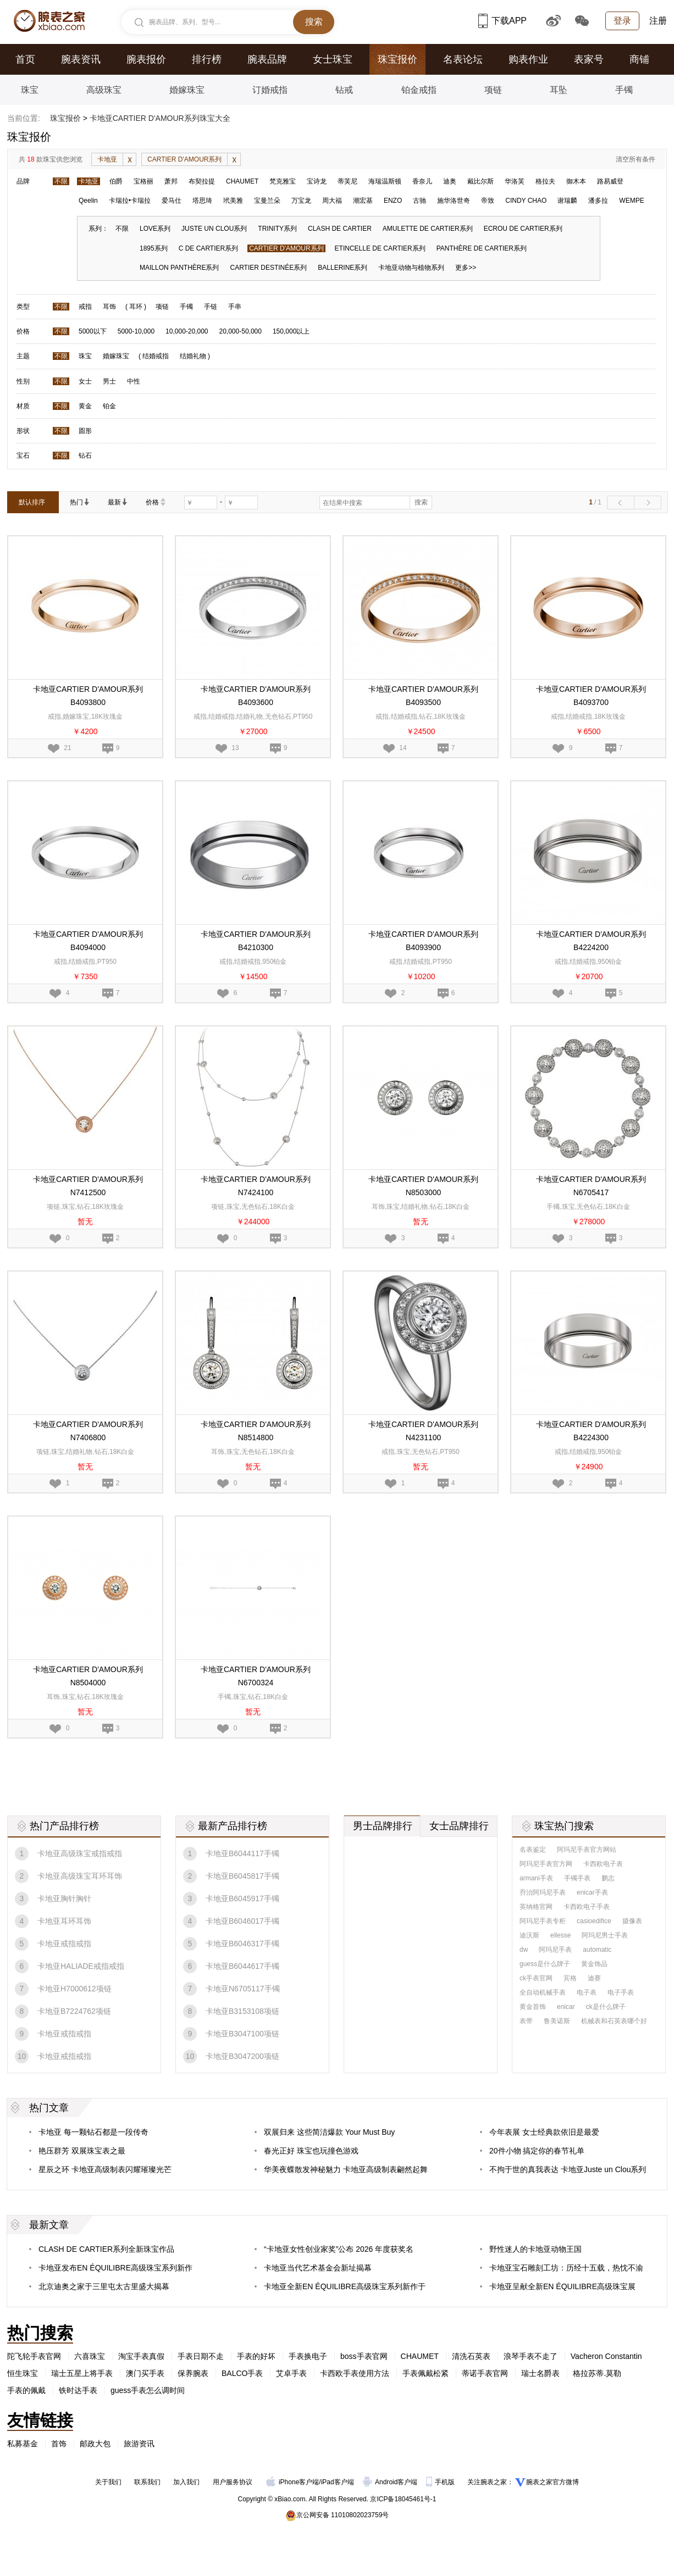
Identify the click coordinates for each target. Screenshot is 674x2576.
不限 (61, 181)
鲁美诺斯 (557, 2021)
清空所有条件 (635, 159)
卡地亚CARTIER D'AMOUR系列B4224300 (591, 1431)
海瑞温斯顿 (384, 181)
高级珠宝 (103, 90)
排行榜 (207, 59)
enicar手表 (592, 1892)
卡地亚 (116, 159)
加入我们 (186, 2482)
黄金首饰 (533, 2007)
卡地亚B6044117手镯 (242, 1853)
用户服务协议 (232, 2482)
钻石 (85, 455)
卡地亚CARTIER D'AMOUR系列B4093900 (423, 941)
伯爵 (116, 181)
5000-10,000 (136, 331)
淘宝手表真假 (141, 2356)
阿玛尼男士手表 (605, 1935)
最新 (118, 502)
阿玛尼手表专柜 (543, 1921)
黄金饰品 (594, 1964)
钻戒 (344, 90)
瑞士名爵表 (540, 2373)
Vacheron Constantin (606, 2356)
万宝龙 (301, 200)
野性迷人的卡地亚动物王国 (535, 2249)
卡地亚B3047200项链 (242, 2056)
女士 (85, 381)
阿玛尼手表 (555, 1949)
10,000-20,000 (186, 331)
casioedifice (594, 1921)
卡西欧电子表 (603, 1864)
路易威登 (610, 181)
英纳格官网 (536, 1907)
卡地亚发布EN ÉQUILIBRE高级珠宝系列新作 (115, 2267)
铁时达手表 (78, 2390)
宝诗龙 (317, 181)
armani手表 (536, 1878)
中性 (133, 381)
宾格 (570, 1978)
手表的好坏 (256, 2356)
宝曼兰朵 (267, 200)
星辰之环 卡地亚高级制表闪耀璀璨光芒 (105, 2169)
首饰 (59, 2443)
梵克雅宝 (282, 181)
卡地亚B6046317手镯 (242, 1943)
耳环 (135, 306)
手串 (234, 306)
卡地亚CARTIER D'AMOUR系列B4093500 (423, 696)
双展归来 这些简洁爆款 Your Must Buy (329, 2132)
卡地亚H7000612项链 (74, 1988)
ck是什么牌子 (606, 2007)
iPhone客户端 (292, 2482)
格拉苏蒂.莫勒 (597, 2373)
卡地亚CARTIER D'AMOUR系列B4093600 (256, 696)
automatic (597, 1949)
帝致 (487, 200)
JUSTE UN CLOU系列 (214, 228)
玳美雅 (233, 200)
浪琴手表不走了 (530, 2356)
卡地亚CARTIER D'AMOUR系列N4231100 (423, 1431)
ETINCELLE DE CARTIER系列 (380, 248)
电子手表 (620, 1992)
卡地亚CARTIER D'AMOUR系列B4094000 (88, 941)
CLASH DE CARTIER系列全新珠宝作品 (106, 2249)
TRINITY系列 (277, 228)
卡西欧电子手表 (586, 1907)
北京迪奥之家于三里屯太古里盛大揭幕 (103, 2286)
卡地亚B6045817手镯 (242, 1876)
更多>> (465, 267)
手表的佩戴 (26, 2390)
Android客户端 (391, 2482)
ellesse (560, 1935)
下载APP (502, 20)
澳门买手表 (145, 2373)
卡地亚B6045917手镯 (242, 1898)
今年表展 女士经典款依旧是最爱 (544, 2132)
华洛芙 (514, 181)
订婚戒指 (270, 90)
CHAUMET (242, 181)
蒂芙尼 (347, 181)
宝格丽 (143, 181)
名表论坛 (463, 59)
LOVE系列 (155, 228)
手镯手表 (577, 1878)
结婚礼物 (193, 356)
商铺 (639, 59)
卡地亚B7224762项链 (74, 2011)
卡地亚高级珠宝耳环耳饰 (79, 1876)
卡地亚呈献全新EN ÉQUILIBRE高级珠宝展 (562, 2286)
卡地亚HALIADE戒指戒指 (80, 1966)
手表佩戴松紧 (425, 2373)
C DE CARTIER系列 (208, 248)
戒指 (85, 306)
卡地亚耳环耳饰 (64, 1921)
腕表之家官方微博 (552, 2482)
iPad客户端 (337, 2482)
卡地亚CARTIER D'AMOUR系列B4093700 (591, 696)
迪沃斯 (529, 1935)
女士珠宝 (332, 59)
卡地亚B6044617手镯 (242, 1966)
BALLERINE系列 (342, 267)
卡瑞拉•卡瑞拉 (130, 200)
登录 (622, 20)
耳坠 (558, 90)
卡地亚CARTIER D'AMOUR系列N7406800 (88, 1431)
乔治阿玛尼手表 (543, 1892)
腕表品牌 (267, 59)
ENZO (393, 200)
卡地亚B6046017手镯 (242, 1921)
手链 (210, 306)
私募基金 (22, 2443)
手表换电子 (308, 2356)
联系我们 (147, 2482)
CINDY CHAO (525, 200)
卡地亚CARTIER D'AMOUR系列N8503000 (423, 1186)
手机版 (441, 2482)
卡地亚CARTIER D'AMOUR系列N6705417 (591, 1186)
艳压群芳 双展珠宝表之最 (81, 2150)
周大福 (332, 200)
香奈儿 (422, 181)
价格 (155, 502)
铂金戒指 (419, 90)
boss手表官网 (364, 2356)
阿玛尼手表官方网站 (586, 1849)
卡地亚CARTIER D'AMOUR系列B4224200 (591, 941)
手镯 (624, 90)
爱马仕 (171, 200)
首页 (25, 59)
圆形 (85, 431)
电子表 (586, 1992)
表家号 (589, 59)
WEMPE (631, 200)
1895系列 (154, 248)
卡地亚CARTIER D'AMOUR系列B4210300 (256, 941)
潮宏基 (363, 200)
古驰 (419, 200)
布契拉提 (202, 181)
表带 (526, 2021)
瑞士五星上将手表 (82, 2373)
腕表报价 (146, 59)
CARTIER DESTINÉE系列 (268, 267)
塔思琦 (202, 200)
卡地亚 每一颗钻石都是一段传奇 (93, 2132)
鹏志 (608, 1878)
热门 (80, 502)
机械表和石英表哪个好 (614, 2021)
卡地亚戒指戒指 (64, 1943)
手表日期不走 (201, 2356)
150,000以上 (291, 331)
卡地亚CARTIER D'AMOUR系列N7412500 (88, 1186)
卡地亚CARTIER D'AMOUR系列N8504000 (88, 1676)
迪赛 (594, 1978)
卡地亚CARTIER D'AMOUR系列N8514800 (256, 1431)
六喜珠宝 (89, 2356)
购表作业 (528, 59)
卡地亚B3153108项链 (242, 2011)
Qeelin (88, 200)
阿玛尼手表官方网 (546, 1864)
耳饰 (109, 306)
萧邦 (171, 181)
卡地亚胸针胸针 (64, 1898)
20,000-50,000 (240, 331)
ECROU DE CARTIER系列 (523, 228)
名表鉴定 (533, 1849)
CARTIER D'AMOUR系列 (193, 159)
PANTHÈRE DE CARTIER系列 (482, 248)
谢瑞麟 (567, 200)
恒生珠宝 (22, 2373)
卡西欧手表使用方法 (354, 2373)
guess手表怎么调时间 (148, 2390)
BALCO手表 (242, 2373)
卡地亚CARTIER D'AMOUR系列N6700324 (256, 1676)
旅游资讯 (139, 2443)
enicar (566, 2007)
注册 (658, 20)
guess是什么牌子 (545, 1964)
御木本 (576, 181)
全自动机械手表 (543, 1992)
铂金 (109, 406)
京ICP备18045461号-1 (403, 2499)
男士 (109, 381)
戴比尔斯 (480, 181)
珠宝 (29, 90)
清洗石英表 (471, 2356)
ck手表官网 (536, 1978)
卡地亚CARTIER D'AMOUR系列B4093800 (88, 696)
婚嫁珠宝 (187, 90)
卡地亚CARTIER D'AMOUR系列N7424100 (256, 1186)
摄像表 (632, 1921)
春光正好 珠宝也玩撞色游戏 (311, 2150)
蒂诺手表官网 (485, 2373)
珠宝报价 (397, 59)
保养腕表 (193, 2373)
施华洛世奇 (453, 200)
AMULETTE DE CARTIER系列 (428, 228)
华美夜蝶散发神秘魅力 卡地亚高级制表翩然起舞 (346, 2169)
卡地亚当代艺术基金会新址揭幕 (318, 2267)
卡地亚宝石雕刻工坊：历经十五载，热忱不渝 (566, 2267)
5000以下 (93, 331)
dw (524, 1949)
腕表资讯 (81, 59)
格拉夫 (545, 181)
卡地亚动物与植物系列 (411, 267)
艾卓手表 (291, 2373)
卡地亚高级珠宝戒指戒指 (79, 1853)
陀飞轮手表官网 (34, 2356)
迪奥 (449, 181)
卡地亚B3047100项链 (242, 2033)
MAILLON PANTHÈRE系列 (179, 267)
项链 (493, 90)
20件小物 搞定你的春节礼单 (536, 2150)
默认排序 (32, 502)
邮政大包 (95, 2443)
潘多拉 (598, 200)
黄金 (85, 406)
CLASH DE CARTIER (340, 228)
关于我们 (108, 2482)
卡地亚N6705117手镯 (243, 1988)
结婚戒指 (155, 356)
